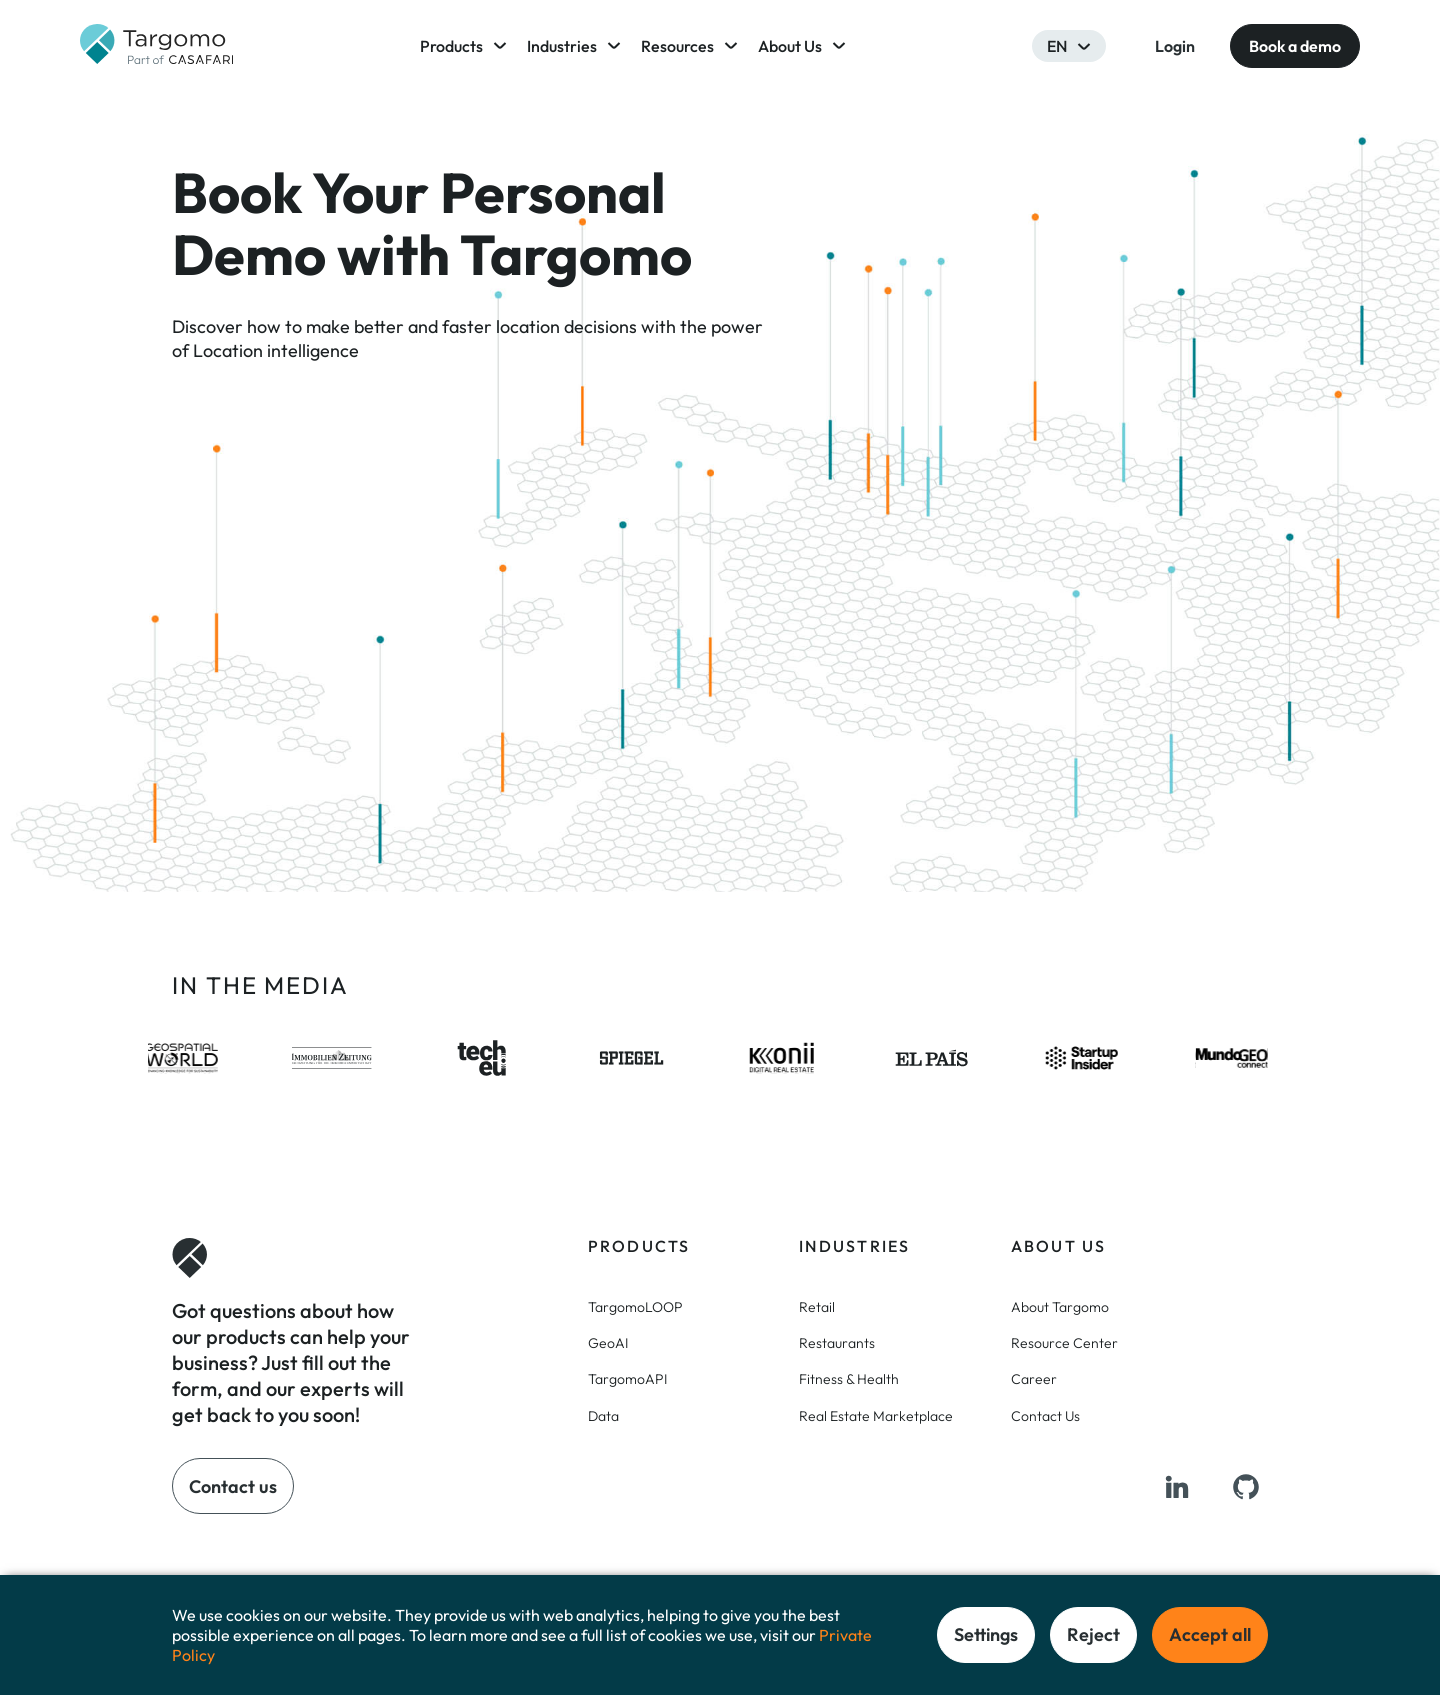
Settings (986, 1634)
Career (1034, 1379)
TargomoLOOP (635, 1307)
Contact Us (1045, 1416)
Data (603, 1416)
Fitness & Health (849, 1379)
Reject (1093, 1634)
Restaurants (837, 1343)
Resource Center (1064, 1343)
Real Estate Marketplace (876, 1416)
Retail (817, 1307)
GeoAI (608, 1343)
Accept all (1210, 1634)
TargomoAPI (627, 1379)
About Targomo (1060, 1307)
